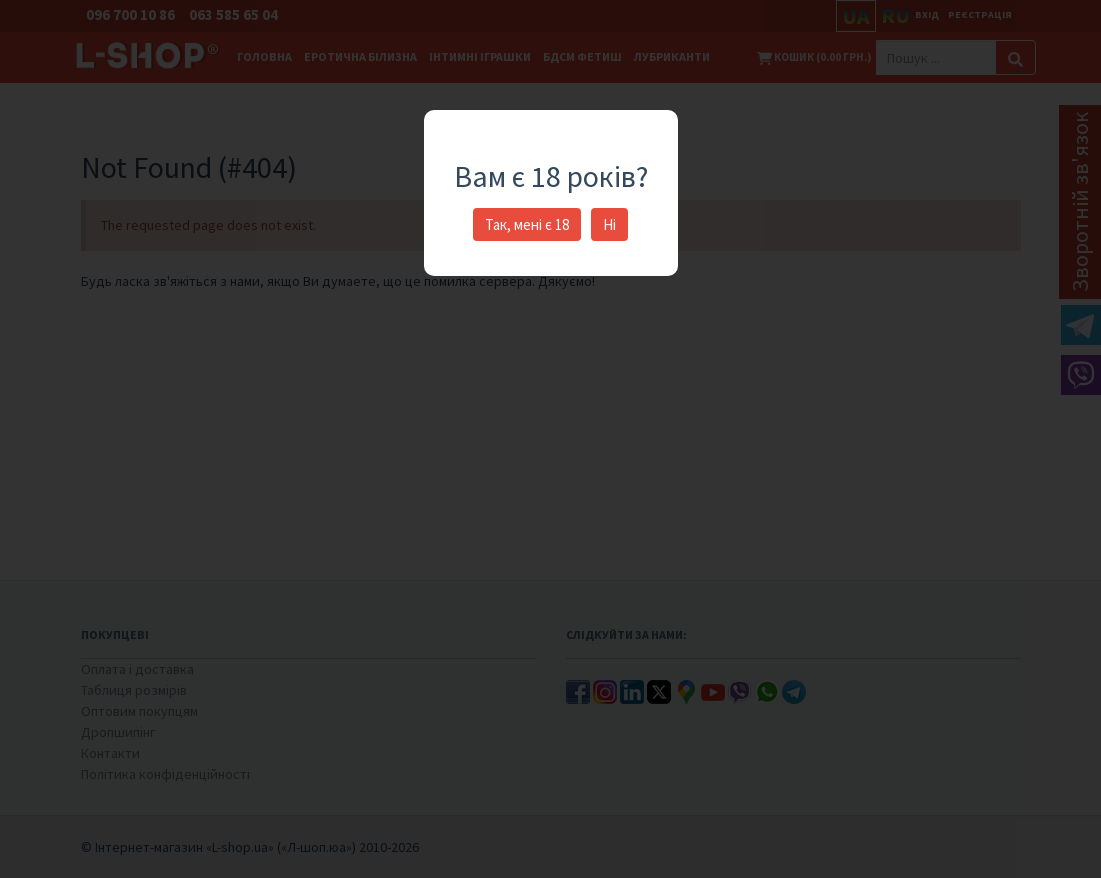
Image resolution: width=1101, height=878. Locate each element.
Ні (609, 224)
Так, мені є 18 (527, 224)
